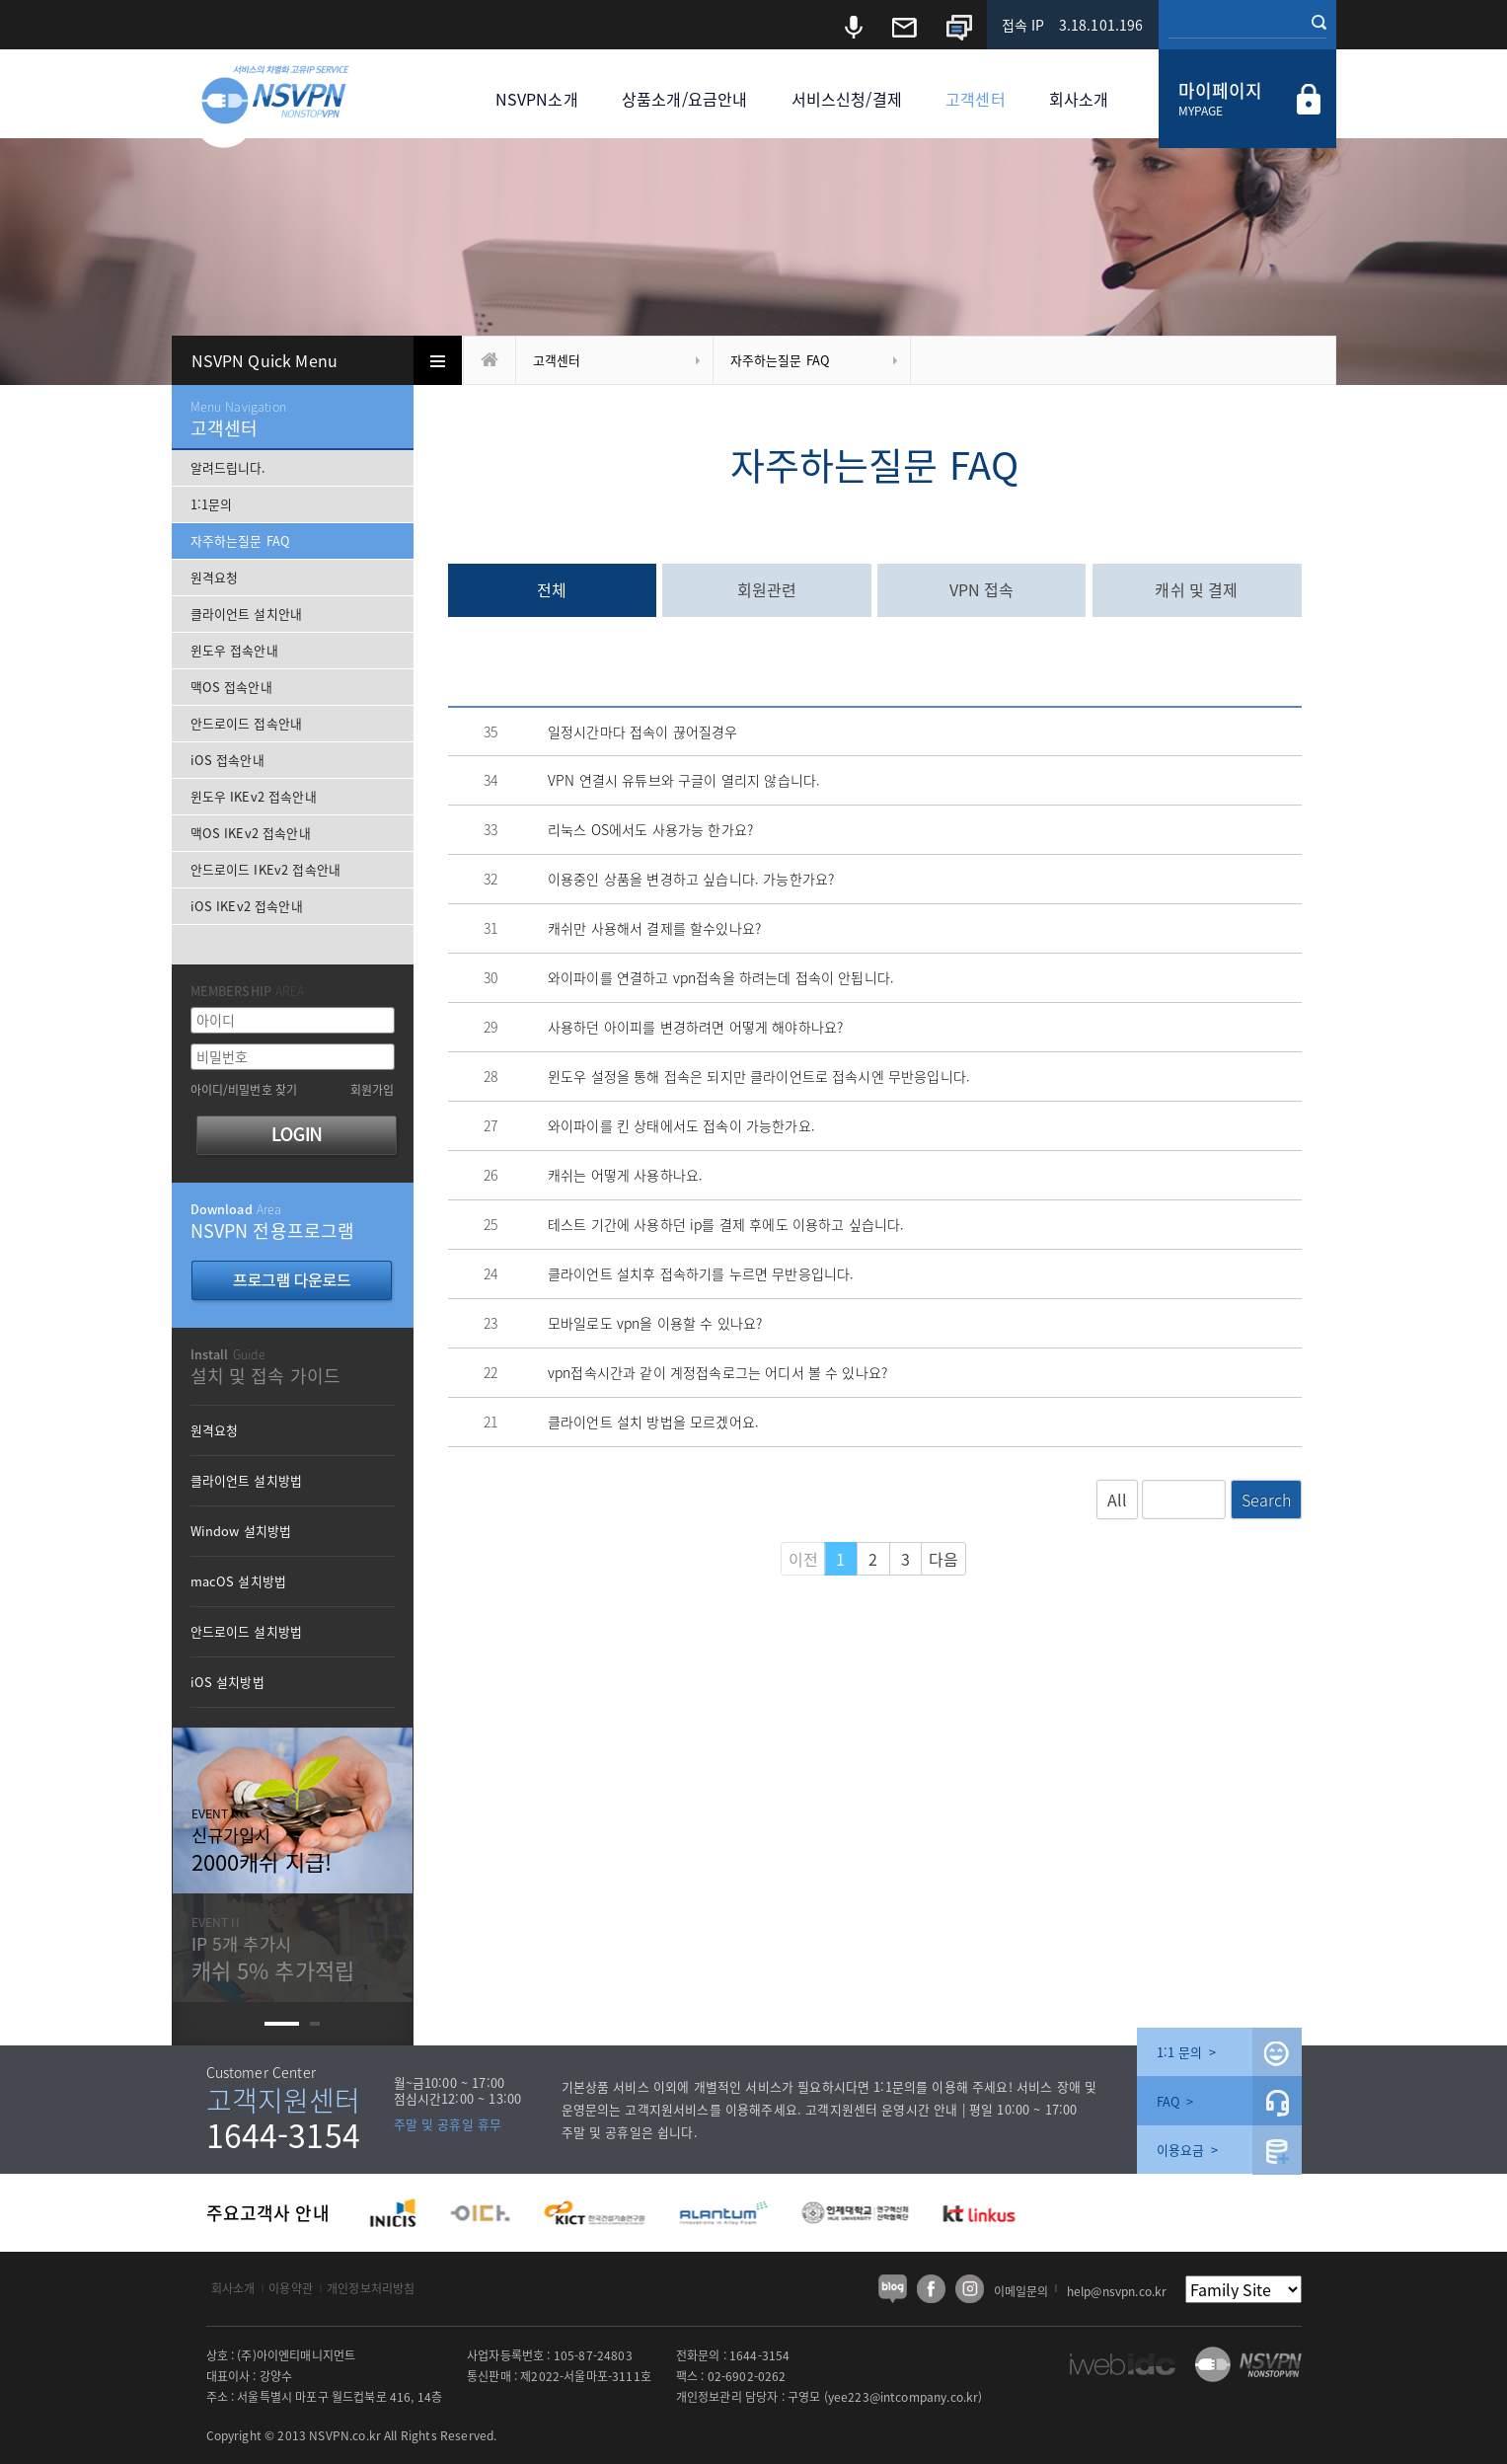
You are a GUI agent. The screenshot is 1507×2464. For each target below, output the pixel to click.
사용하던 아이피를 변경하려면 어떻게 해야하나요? (695, 1027)
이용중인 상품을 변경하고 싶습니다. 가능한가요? (691, 878)
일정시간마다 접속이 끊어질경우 (643, 731)
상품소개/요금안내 (684, 99)
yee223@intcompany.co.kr (903, 2397)
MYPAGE (1201, 110)
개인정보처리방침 (370, 2288)
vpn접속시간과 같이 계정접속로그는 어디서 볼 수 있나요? (717, 1372)
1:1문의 (211, 504)
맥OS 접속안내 (231, 686)
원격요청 (214, 577)
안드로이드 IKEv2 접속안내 (265, 869)
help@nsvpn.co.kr (1117, 2291)
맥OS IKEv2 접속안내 (250, 832)
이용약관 (290, 2288)
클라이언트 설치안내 (246, 613)
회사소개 (1079, 99)
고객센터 (975, 99)
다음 (943, 1559)
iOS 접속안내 (227, 759)
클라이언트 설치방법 (246, 1480)
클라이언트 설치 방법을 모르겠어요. (653, 1421)
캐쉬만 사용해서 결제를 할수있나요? (654, 928)
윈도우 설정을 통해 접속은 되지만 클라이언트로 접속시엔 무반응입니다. (759, 1076)
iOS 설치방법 (227, 1681)
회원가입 (372, 1090)
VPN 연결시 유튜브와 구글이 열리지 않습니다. (684, 780)
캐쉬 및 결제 (1196, 589)
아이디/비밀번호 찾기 (244, 1090)
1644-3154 (283, 2135)
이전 (803, 1559)
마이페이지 (1220, 90)
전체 (551, 589)
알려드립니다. (228, 467)
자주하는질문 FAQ (780, 359)
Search (1266, 1499)
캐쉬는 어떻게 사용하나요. (625, 1175)
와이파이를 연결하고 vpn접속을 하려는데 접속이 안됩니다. (721, 977)
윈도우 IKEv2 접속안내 (253, 796)
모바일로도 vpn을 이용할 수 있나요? (655, 1323)
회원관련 (767, 589)
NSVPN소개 (536, 99)
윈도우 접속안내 (234, 650)
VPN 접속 (982, 589)
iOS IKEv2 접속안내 (246, 905)
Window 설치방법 (241, 1530)
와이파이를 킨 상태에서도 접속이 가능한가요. (681, 1125)
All (1117, 1499)
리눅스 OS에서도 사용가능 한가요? (650, 829)
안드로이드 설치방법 (246, 1631)
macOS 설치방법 (238, 1581)
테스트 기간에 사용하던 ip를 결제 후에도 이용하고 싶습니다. (726, 1224)
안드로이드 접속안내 (246, 723)
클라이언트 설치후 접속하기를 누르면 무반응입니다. (701, 1273)
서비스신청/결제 (846, 99)
